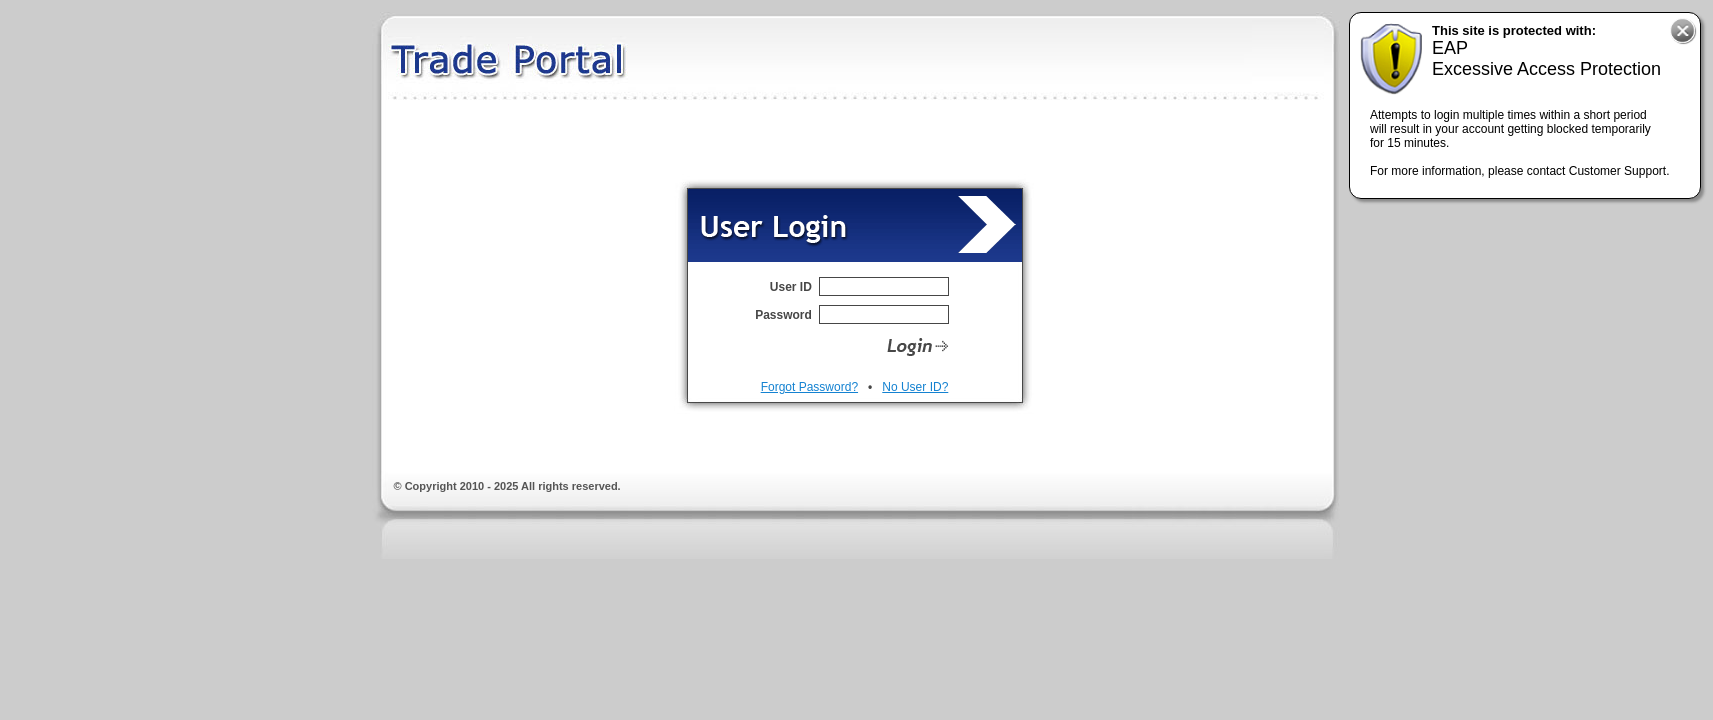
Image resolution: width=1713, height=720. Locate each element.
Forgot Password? (809, 387)
